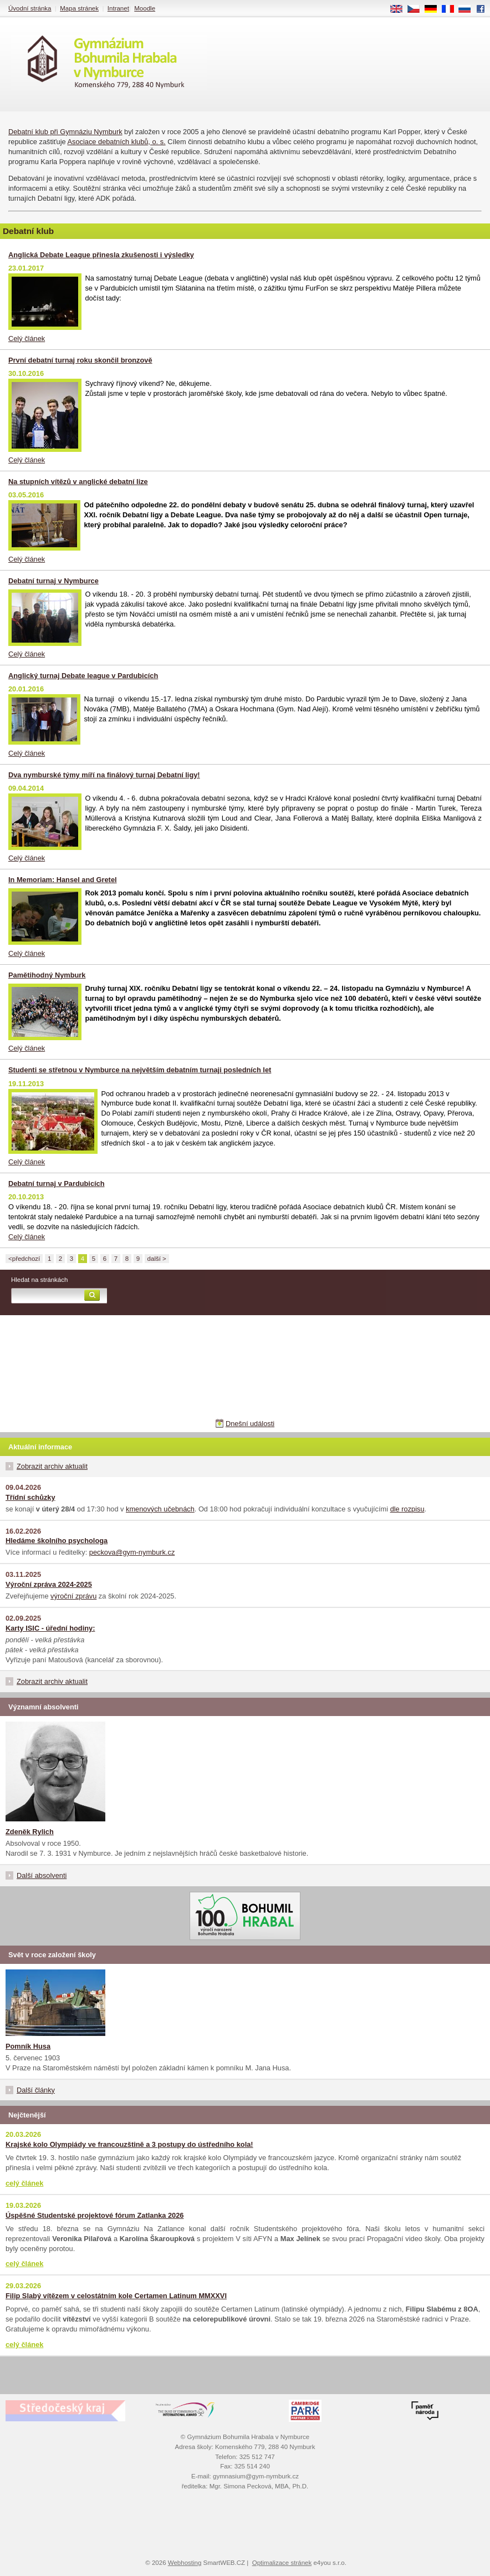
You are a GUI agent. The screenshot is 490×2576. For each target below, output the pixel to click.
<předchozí (24, 1258)
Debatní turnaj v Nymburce (53, 581)
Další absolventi (42, 1875)
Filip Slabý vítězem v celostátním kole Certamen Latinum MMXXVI (116, 2296)
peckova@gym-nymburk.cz (132, 1552)
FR (451, 9)
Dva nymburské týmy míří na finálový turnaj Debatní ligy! (104, 775)
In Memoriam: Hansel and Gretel (62, 879)
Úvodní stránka (29, 8)
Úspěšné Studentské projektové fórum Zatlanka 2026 (94, 2215)
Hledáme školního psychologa (57, 1540)
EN (400, 9)
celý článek (24, 2183)
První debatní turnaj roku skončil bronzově (80, 360)
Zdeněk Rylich (30, 1831)
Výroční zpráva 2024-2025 (49, 1584)
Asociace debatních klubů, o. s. (117, 142)
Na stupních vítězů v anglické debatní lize (78, 481)
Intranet (118, 8)
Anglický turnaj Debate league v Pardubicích (83, 675)
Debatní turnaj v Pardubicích (56, 1183)
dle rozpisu (407, 1509)
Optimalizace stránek (282, 2562)
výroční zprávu (73, 1596)
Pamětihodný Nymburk (46, 975)
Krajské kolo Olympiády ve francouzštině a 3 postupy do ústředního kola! (129, 2144)
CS (417, 9)
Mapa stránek (79, 8)
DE (434, 9)
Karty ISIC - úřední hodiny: (50, 1628)
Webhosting (185, 2562)
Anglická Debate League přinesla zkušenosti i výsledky (101, 255)
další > (156, 1258)
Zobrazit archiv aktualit (52, 1466)
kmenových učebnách (160, 1509)
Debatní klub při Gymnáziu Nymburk (65, 132)
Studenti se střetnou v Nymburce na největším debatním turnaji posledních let (139, 1070)
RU (468, 9)
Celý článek (26, 338)
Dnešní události (250, 1423)
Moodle (144, 8)
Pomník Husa (28, 2046)
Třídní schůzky (30, 1497)
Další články (36, 2090)
